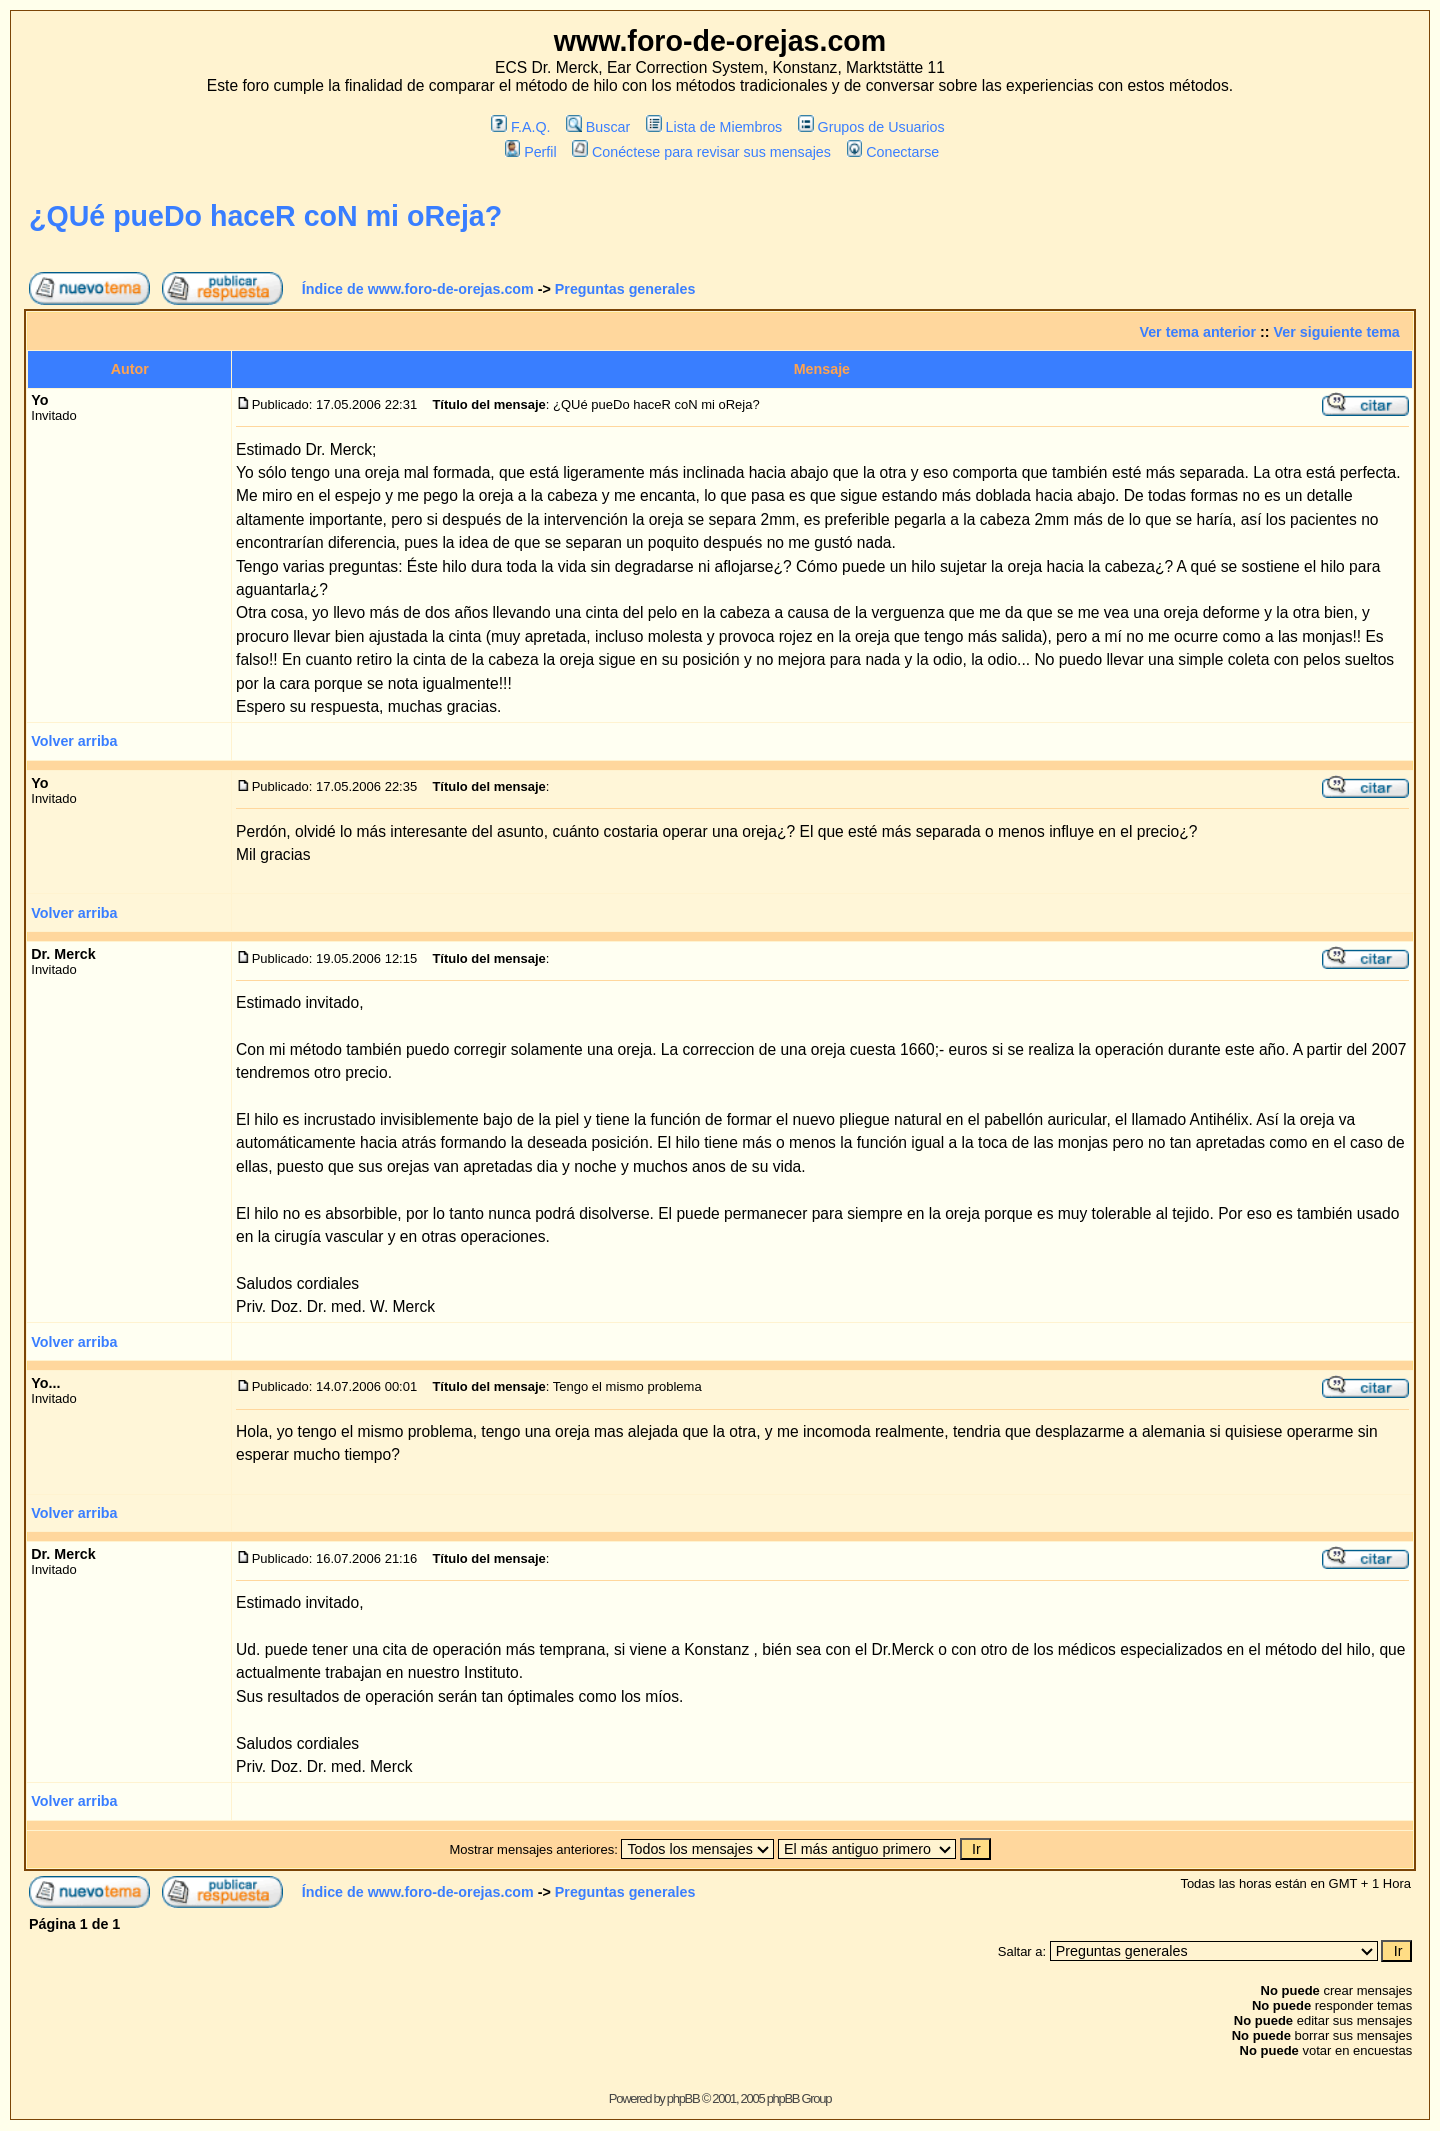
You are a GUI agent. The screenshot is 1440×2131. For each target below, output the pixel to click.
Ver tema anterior (1197, 332)
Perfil (531, 152)
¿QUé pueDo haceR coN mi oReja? (265, 216)
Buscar (598, 127)
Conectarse (893, 152)
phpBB (683, 2098)
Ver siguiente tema (1337, 332)
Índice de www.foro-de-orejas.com (418, 289)
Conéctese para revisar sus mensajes (701, 152)
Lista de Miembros (714, 127)
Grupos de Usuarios (871, 127)
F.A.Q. (520, 127)
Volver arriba (74, 741)
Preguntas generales (625, 289)
